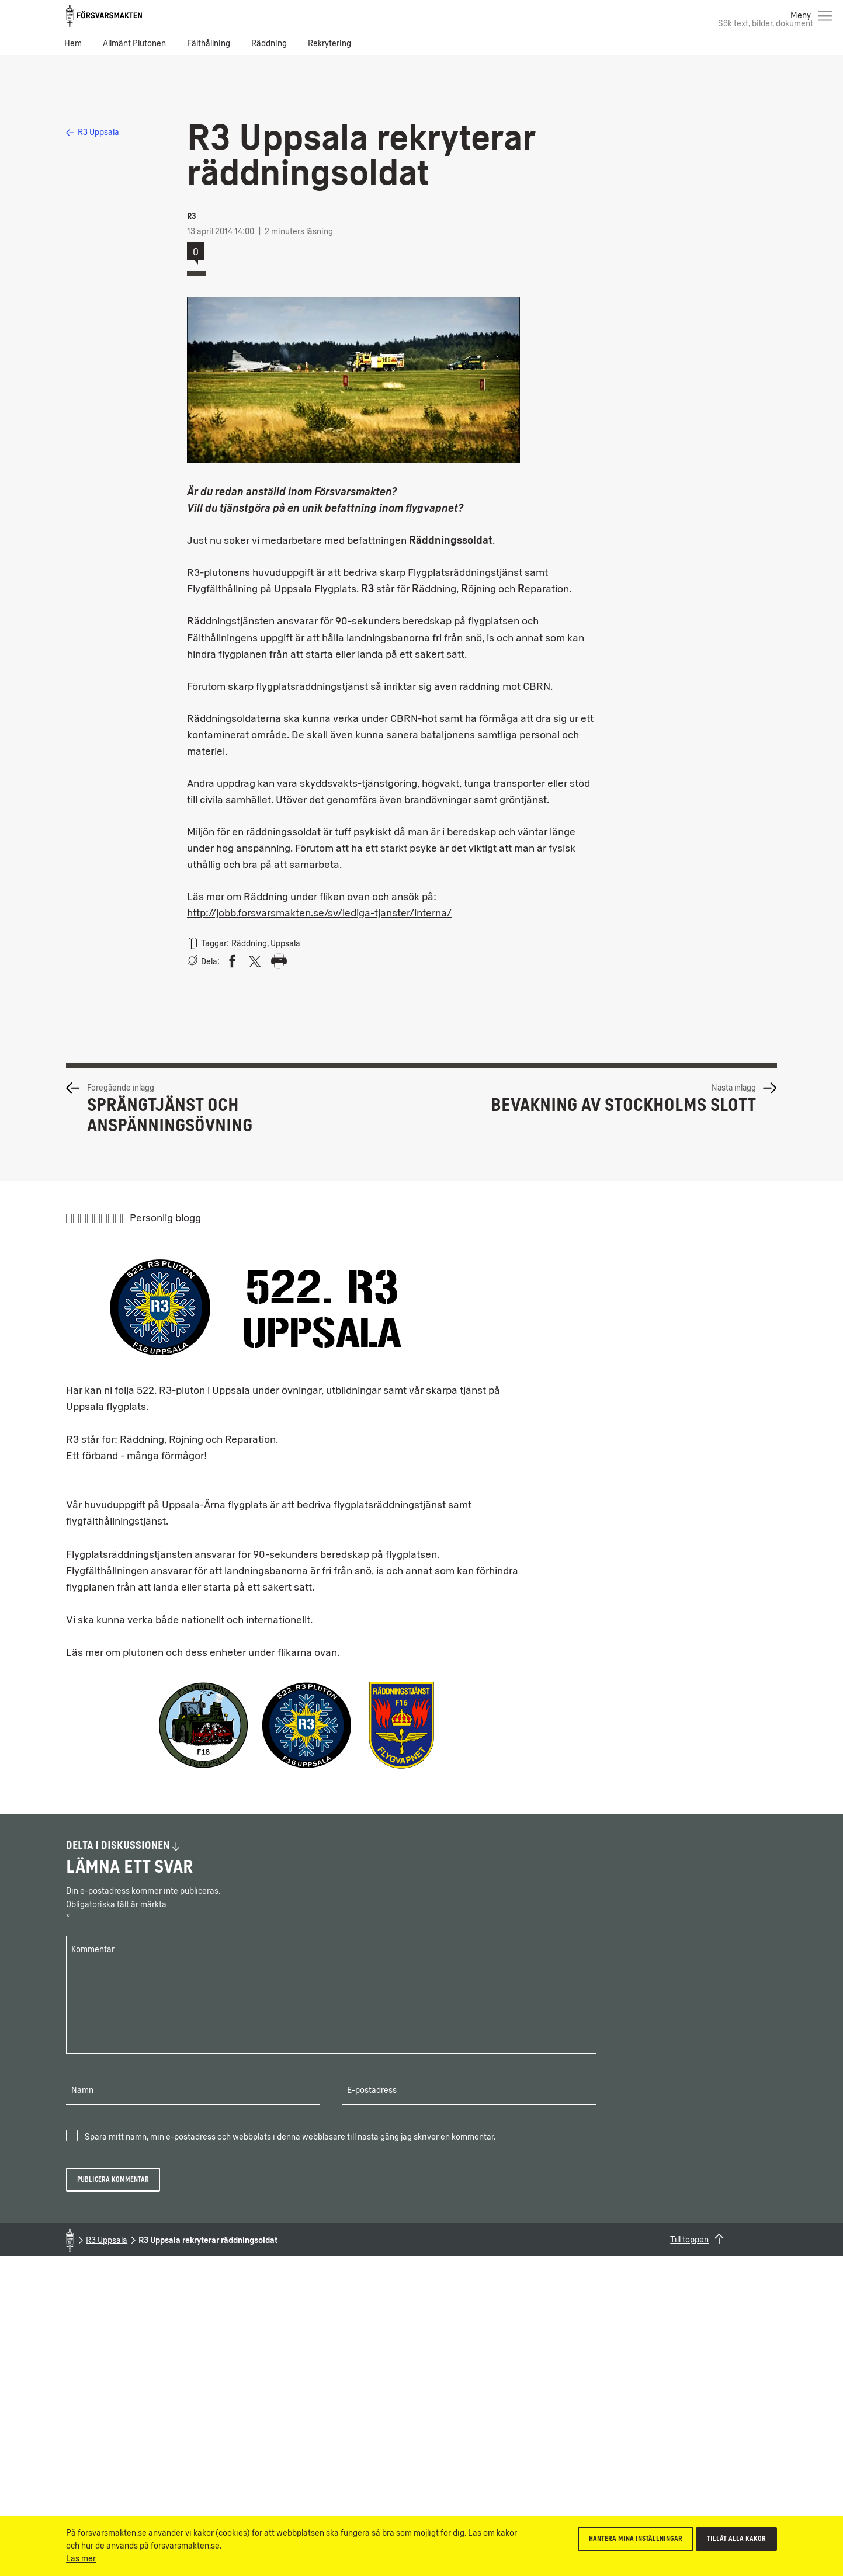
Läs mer (81, 2559)
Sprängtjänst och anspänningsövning (169, 1115)
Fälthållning (208, 43)
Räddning (269, 43)
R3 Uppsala (92, 132)
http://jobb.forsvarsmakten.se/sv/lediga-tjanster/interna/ (319, 913)
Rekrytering (329, 43)
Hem (73, 43)
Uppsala (285, 944)
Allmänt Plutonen (134, 43)
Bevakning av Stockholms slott (623, 1105)
